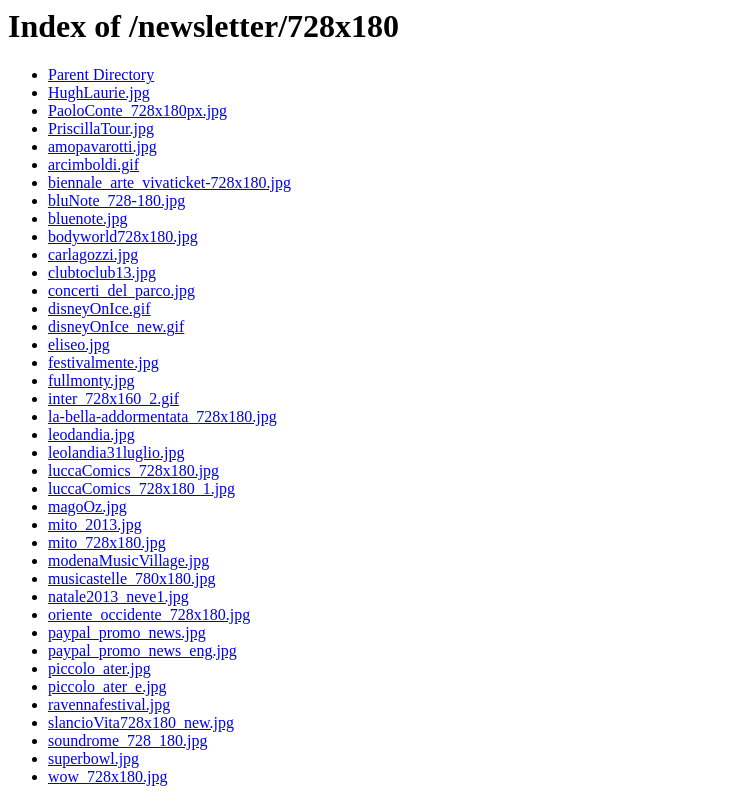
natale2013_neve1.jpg (118, 596)
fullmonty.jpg (91, 380)
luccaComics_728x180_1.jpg (141, 488)
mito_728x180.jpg (107, 542)
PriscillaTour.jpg (101, 128)
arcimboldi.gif (93, 164)
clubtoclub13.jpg (102, 272)
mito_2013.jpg (95, 524)
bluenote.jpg (88, 218)
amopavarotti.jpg (102, 146)
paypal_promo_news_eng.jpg (142, 650)
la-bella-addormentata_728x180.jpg (162, 416)
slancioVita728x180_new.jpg (141, 722)
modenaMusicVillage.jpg (128, 560)
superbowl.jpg (93, 758)
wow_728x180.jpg (108, 776)
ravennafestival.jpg (109, 704)
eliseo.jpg (79, 344)
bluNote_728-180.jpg (116, 200)
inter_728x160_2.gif (113, 398)
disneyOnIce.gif (99, 308)
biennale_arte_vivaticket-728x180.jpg (169, 182)
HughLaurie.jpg (99, 92)
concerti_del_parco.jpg (121, 290)
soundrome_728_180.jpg (128, 740)
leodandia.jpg (91, 434)
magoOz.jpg (87, 506)
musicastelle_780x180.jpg (132, 578)
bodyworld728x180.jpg (123, 236)
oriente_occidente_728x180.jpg (149, 614)
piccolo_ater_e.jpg (107, 686)
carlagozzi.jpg (93, 254)
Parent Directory (101, 74)
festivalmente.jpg (103, 362)
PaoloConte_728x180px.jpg (137, 110)
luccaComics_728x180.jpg (133, 470)
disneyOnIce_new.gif (116, 326)
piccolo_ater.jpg (99, 668)
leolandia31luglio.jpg (116, 452)
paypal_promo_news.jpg (127, 632)
